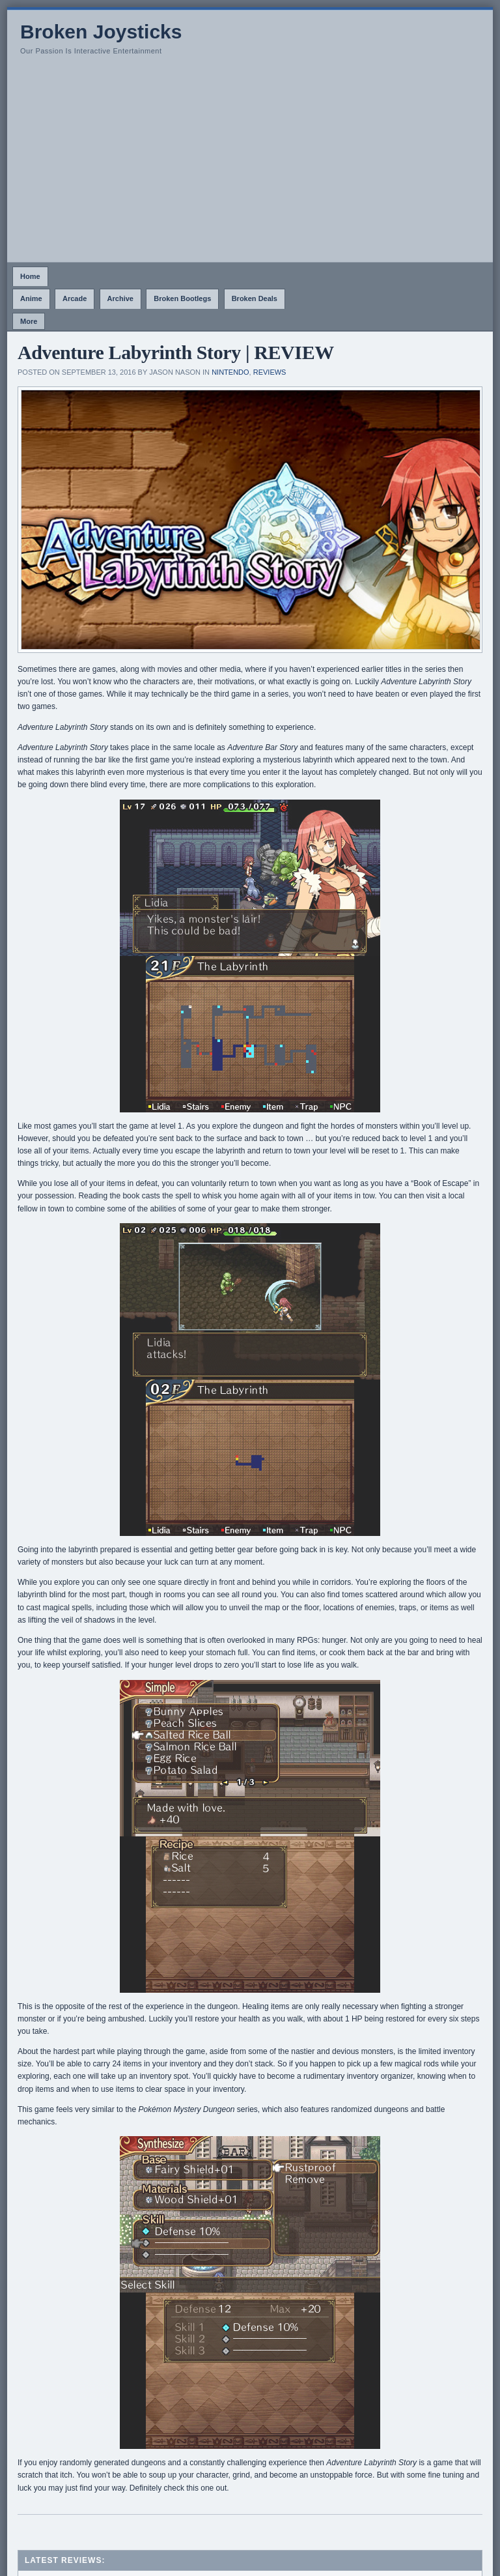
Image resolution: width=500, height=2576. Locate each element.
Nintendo (230, 372)
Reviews (269, 372)
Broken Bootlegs (182, 298)
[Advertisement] (250, 164)
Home (30, 276)
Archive (120, 298)
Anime (31, 298)
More (28, 321)
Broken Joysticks (101, 31)
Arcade (74, 298)
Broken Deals (254, 298)
